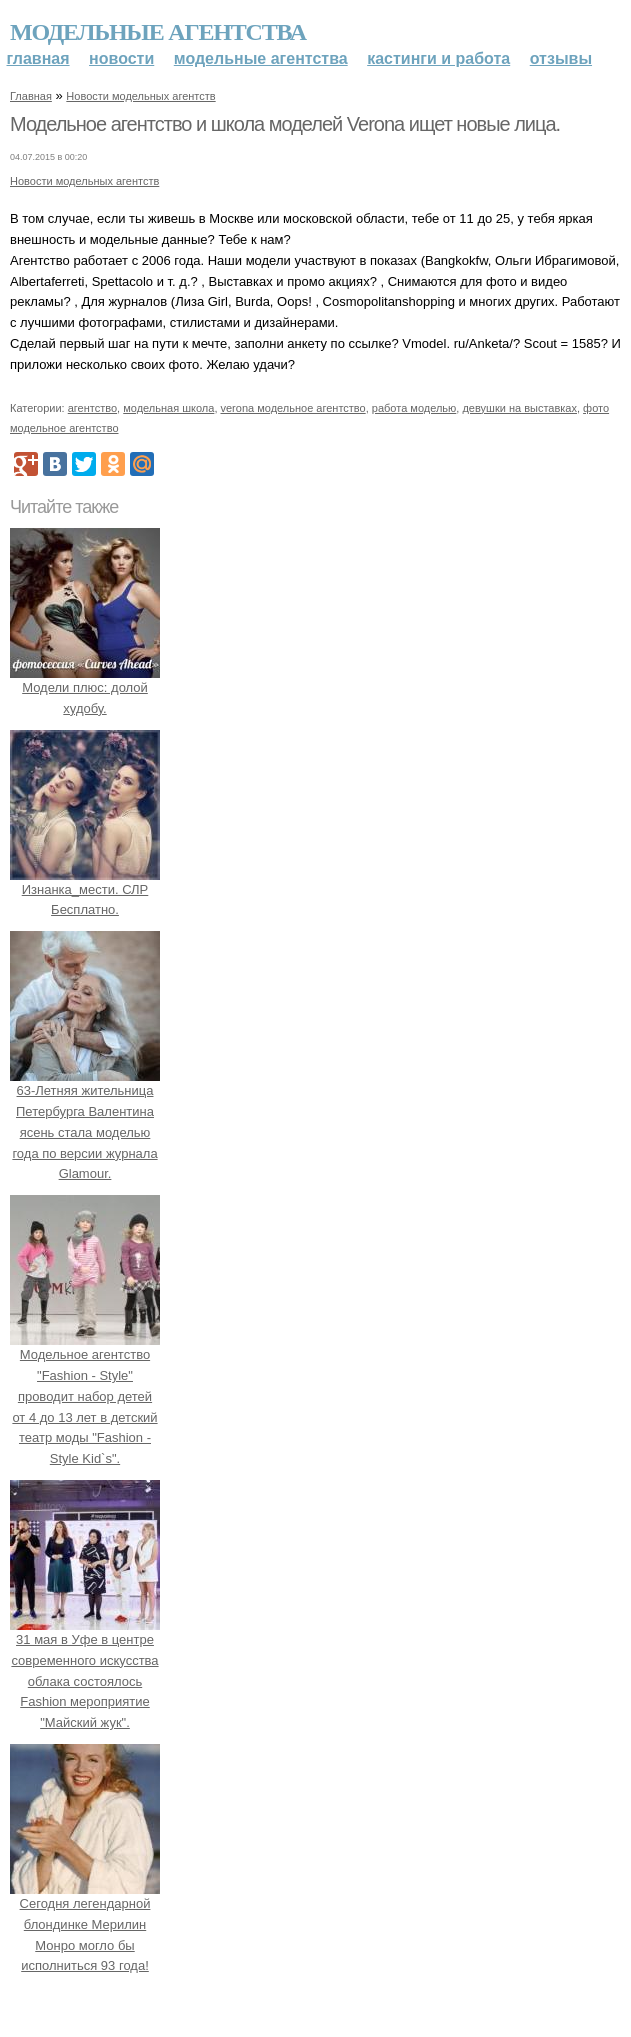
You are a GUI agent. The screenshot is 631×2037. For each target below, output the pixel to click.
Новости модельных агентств (140, 96)
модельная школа (168, 408)
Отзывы (561, 58)
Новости (121, 58)
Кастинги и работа (438, 58)
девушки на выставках (519, 408)
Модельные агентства (158, 32)
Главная (38, 58)
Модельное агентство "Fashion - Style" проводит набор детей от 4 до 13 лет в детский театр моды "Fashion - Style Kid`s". (85, 1396)
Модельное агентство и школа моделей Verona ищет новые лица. (285, 124)
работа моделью (414, 408)
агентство (92, 408)
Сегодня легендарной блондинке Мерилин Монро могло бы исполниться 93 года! (85, 1924)
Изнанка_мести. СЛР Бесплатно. (85, 889)
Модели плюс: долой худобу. (85, 687)
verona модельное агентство (293, 408)
